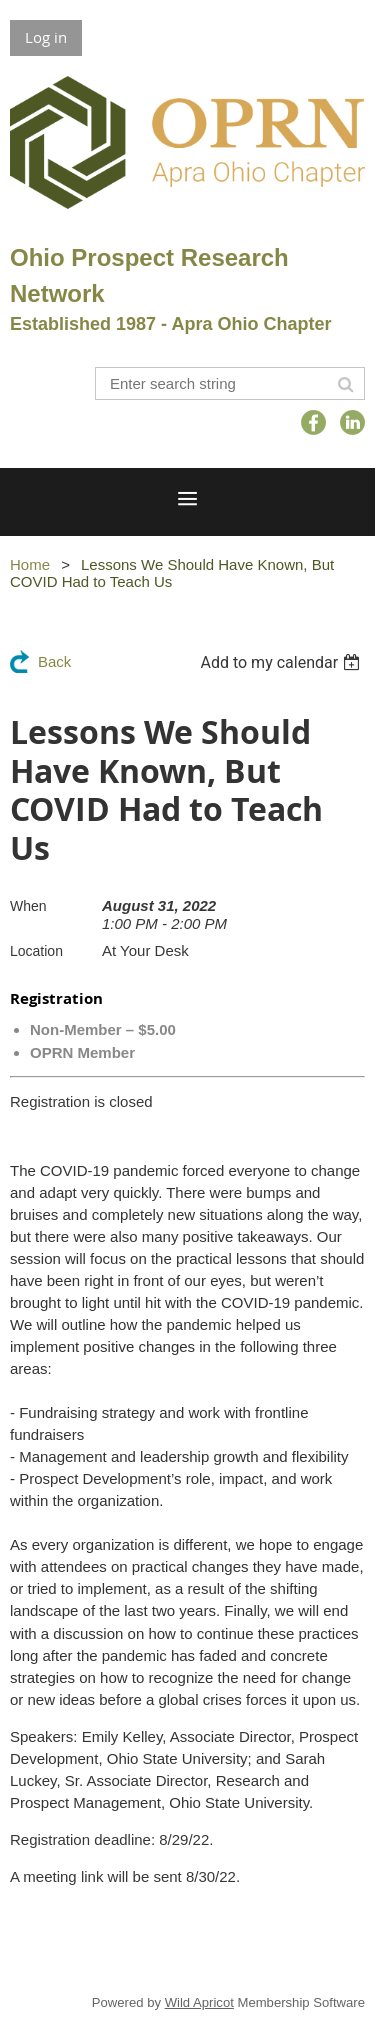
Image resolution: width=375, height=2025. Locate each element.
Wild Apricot (199, 2002)
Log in (46, 37)
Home (30, 564)
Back (54, 661)
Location (36, 951)
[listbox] (282, 662)
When (28, 906)
